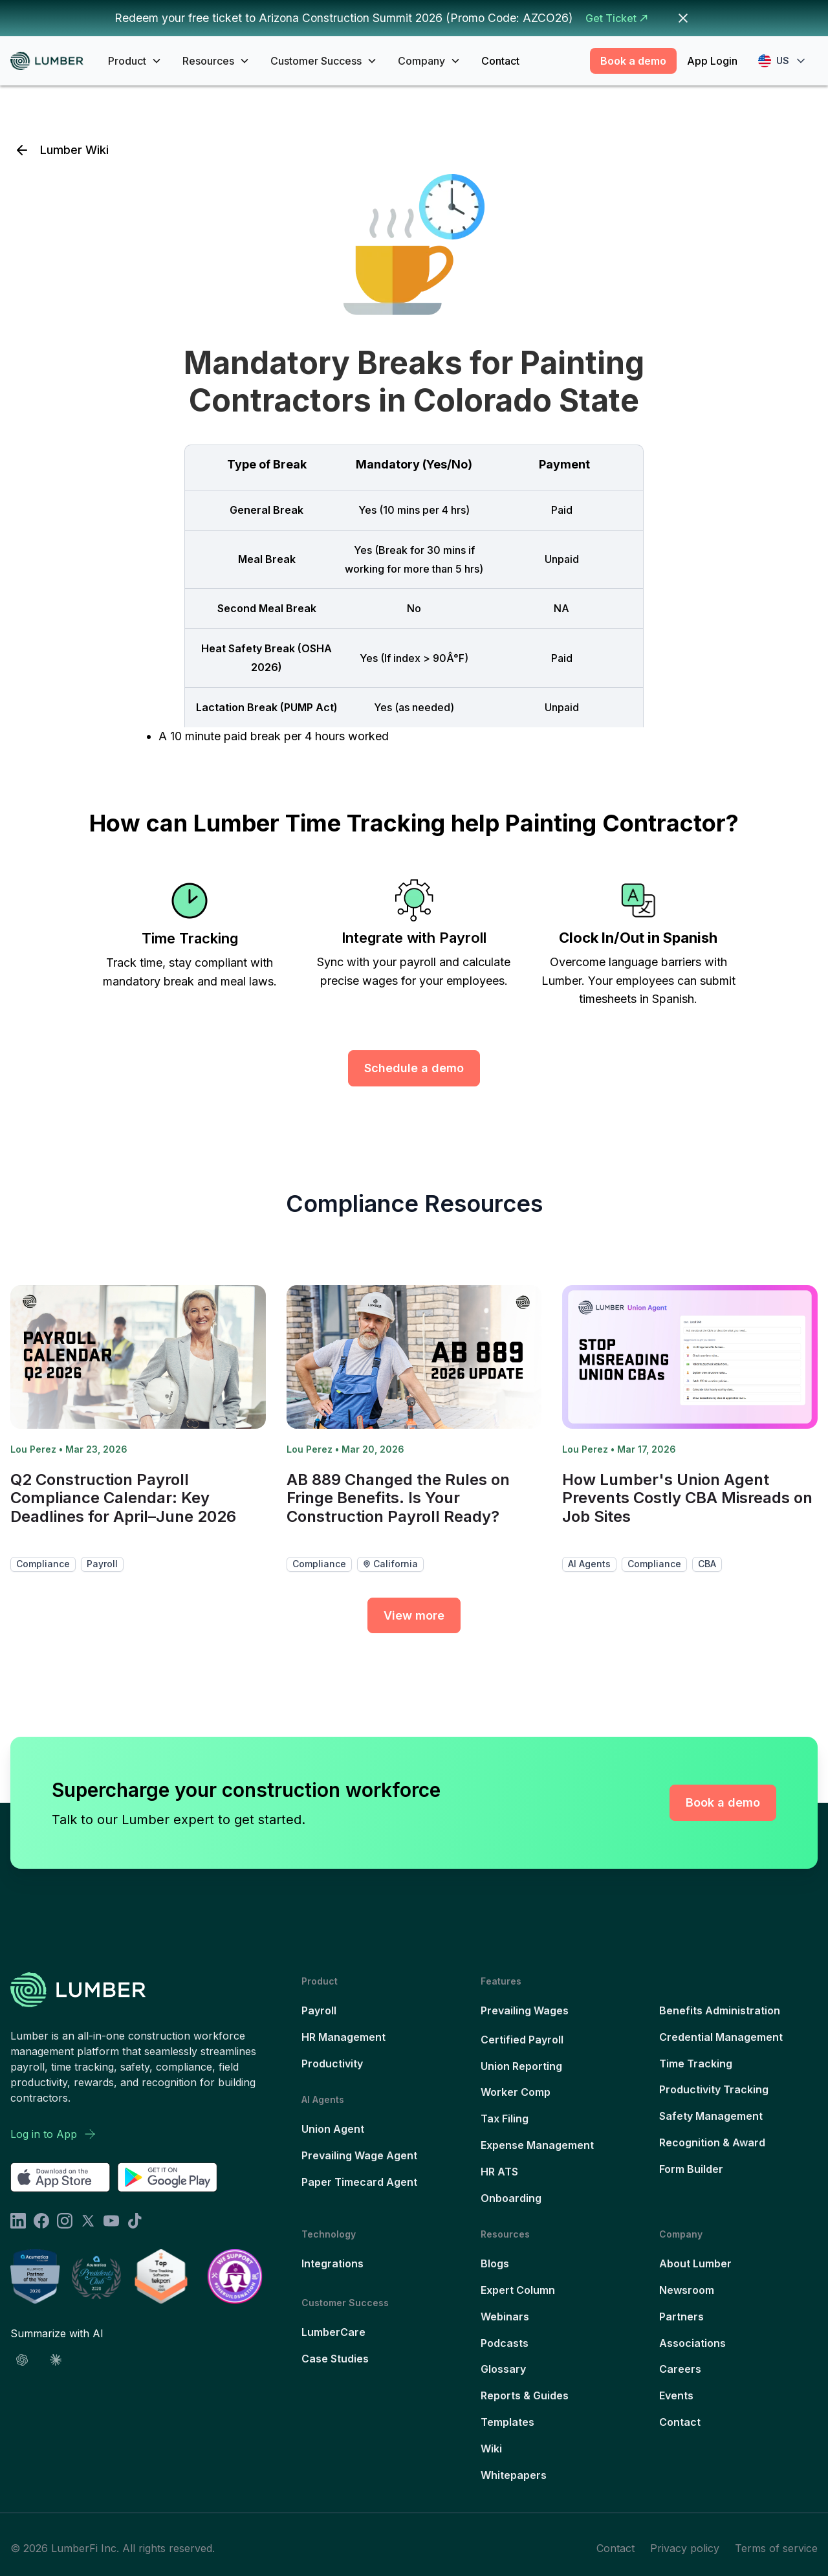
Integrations (332, 2263)
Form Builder (691, 2169)
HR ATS (499, 2171)
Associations (692, 2343)
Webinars (505, 2316)
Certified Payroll (522, 2039)
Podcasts (504, 2343)
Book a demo (633, 60)
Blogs (495, 2263)
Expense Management (537, 2145)
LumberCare (333, 2332)
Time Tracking (695, 2063)
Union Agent (332, 2128)
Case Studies (335, 2358)
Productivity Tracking (713, 2089)
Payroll (318, 2010)
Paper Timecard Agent (359, 2181)
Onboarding (511, 2198)
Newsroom (686, 2290)
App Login (712, 60)
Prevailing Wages (525, 2010)
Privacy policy (684, 2548)
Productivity (332, 2063)
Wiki (491, 2448)
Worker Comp (515, 2092)
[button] (135, 61)
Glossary (503, 2368)
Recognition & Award (712, 2142)
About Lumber (695, 2263)
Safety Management (711, 2115)
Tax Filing (504, 2118)
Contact (500, 60)
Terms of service (776, 2548)
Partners (681, 2316)
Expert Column (518, 2290)
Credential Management (721, 2037)
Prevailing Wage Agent (359, 2155)
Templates (507, 2422)
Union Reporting (521, 2066)
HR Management (343, 2037)
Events (676, 2395)
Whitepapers (514, 2475)
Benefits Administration (719, 2010)
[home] (51, 61)
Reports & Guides (525, 2395)
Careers (680, 2368)
